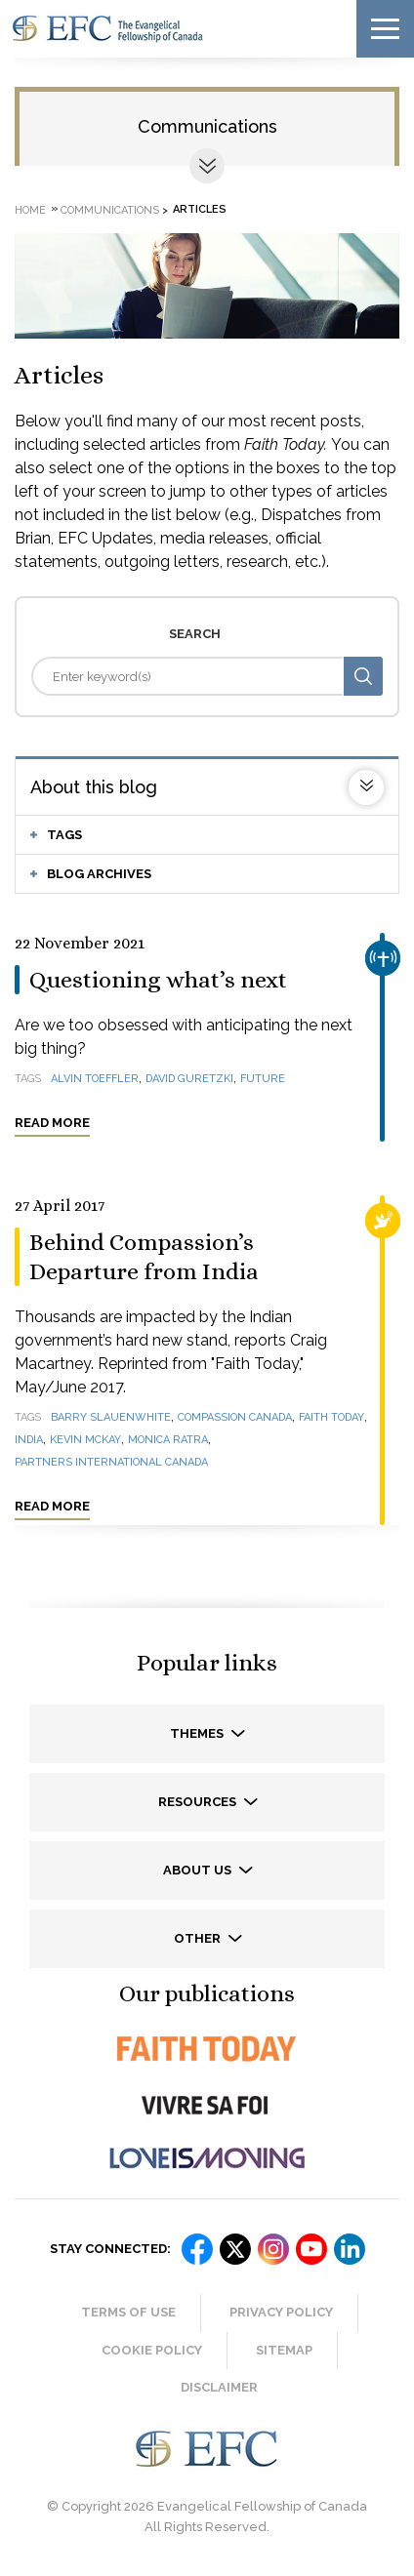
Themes (198, 1733)
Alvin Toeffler (95, 1078)
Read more (52, 1122)
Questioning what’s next (158, 979)
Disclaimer (219, 2387)
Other (199, 1938)
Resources (198, 1801)
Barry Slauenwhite (111, 1417)
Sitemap (284, 2350)
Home (30, 209)
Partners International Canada (111, 1462)
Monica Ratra (168, 1439)
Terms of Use (128, 2312)
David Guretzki (189, 1078)
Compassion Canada (235, 1417)
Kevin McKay (85, 1439)
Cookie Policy (152, 2350)
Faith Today (331, 1417)
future (262, 1078)
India (29, 1439)
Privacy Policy (281, 2312)
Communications (207, 126)
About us (198, 1870)
